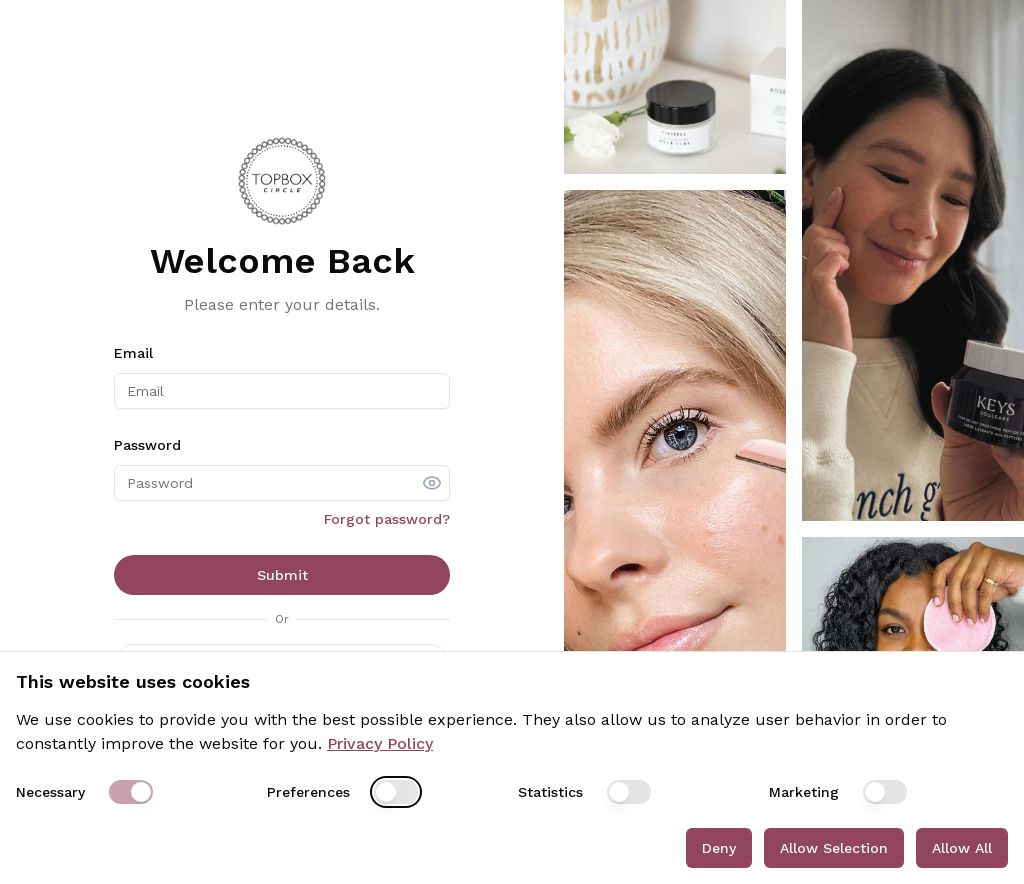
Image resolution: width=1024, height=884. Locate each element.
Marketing (804, 792)
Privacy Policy (380, 743)
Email (133, 353)
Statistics (550, 792)
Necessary (50, 792)
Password (147, 445)
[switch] (131, 792)
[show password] (432, 483)
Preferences (308, 792)
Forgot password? (387, 519)
